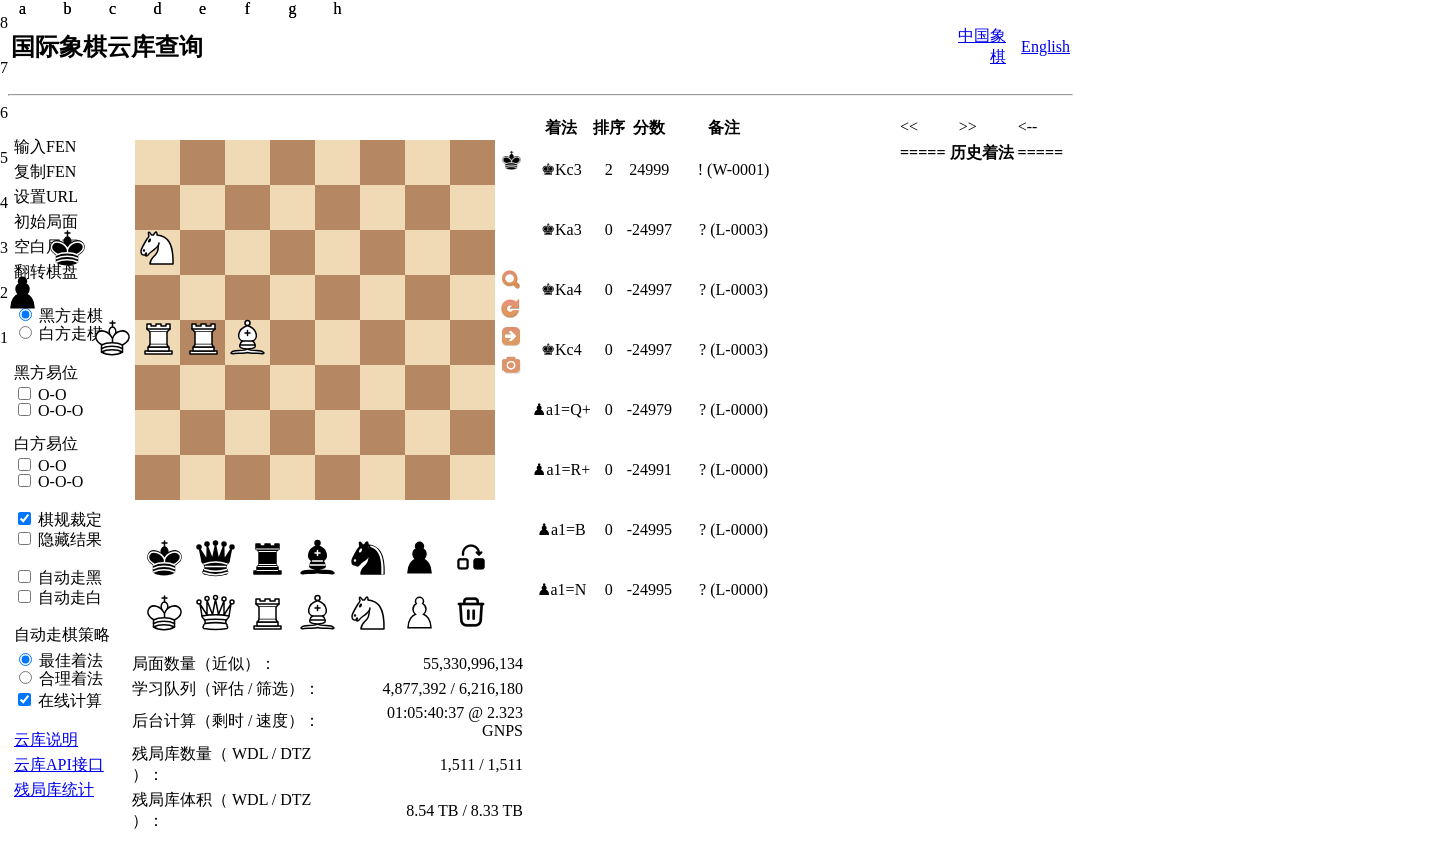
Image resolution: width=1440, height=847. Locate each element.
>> (968, 126)
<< (909, 126)
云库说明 (46, 739)
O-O (50, 394)
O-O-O (58, 410)
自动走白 (68, 597)
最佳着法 (69, 660)
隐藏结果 (68, 539)
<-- (1028, 126)
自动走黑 (68, 577)
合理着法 (69, 678)
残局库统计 (54, 789)
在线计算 (68, 700)
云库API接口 (59, 764)
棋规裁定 (68, 519)
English (1045, 46)
